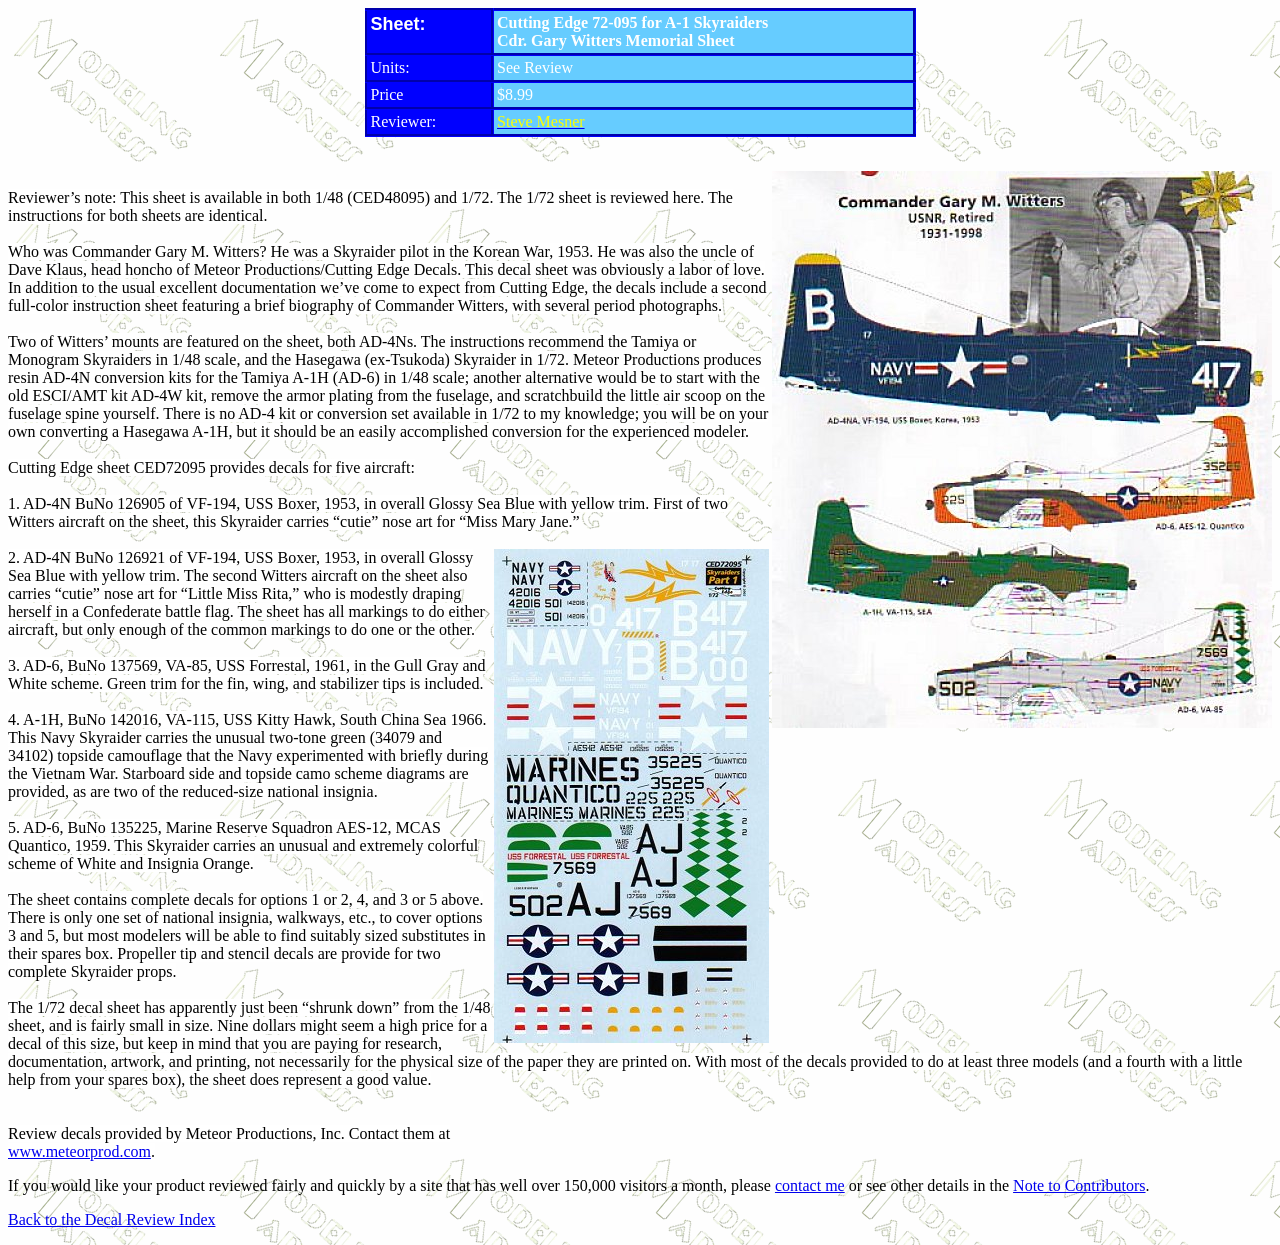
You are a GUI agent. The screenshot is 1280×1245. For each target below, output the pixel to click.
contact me (810, 1185)
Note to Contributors (1079, 1185)
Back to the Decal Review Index (111, 1219)
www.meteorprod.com (79, 1151)
